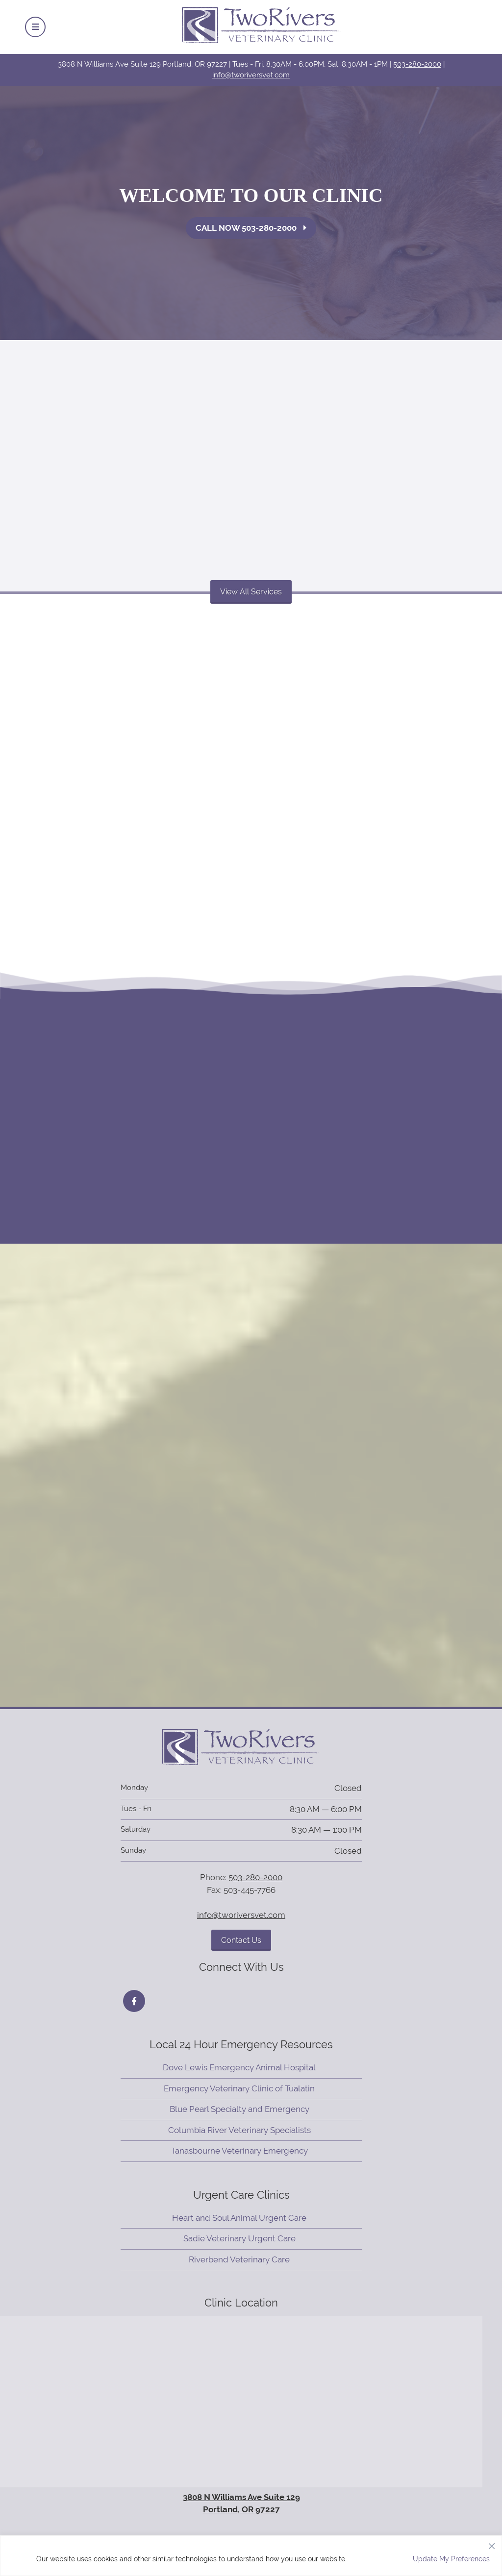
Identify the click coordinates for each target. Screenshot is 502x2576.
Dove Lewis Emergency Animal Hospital (239, 2067)
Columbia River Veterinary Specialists (239, 2130)
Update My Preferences (451, 2559)
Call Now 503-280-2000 (251, 228)
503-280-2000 (417, 64)
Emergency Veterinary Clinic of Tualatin (239, 2088)
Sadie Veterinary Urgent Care (239, 2238)
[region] (251, 2555)
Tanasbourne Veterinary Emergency (239, 2151)
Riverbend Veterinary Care (239, 2259)
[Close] (492, 2544)
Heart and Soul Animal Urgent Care (239, 2218)
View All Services (251, 591)
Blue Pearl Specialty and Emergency (239, 2109)
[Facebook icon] (134, 2001)
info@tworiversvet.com (251, 75)
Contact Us (241, 1940)
